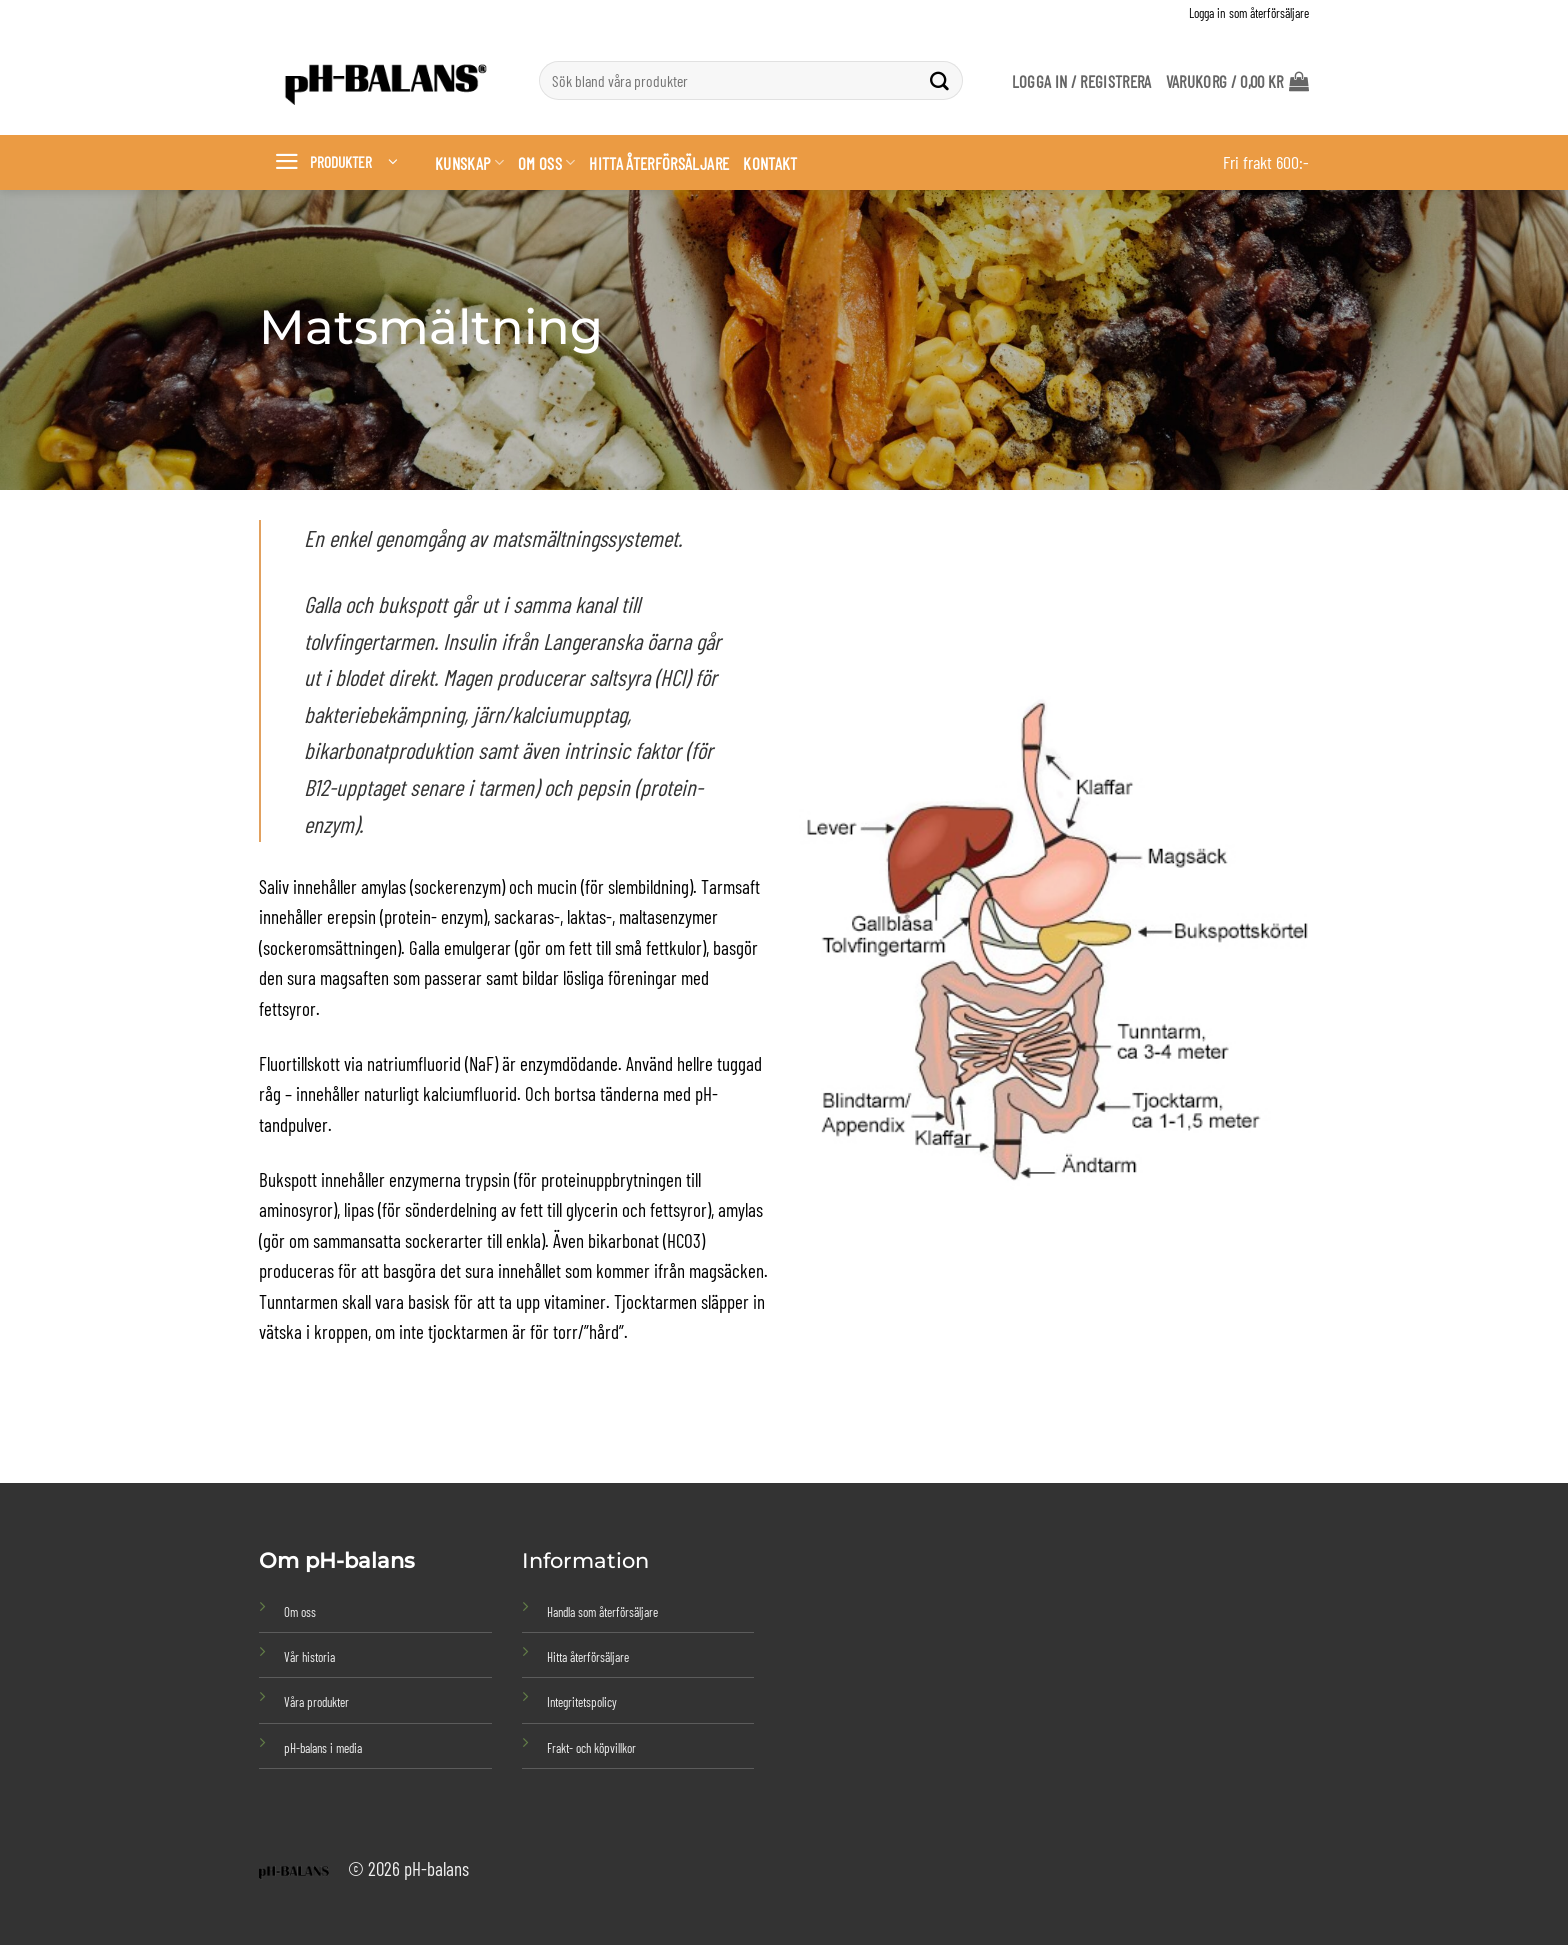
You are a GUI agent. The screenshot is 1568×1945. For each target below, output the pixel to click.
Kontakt (770, 163)
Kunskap (469, 163)
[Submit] (940, 81)
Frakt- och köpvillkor (591, 1748)
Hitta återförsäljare (659, 163)
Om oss (547, 163)
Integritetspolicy (582, 1702)
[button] (1237, 81)
